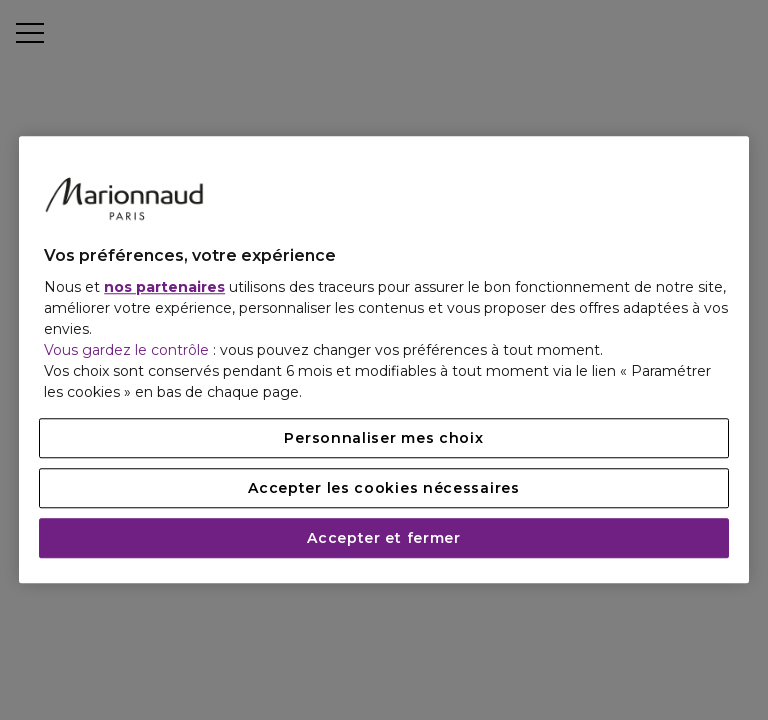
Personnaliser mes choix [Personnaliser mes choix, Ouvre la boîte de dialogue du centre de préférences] (383, 439)
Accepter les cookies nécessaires (383, 489)
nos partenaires (164, 288)
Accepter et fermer (384, 539)
